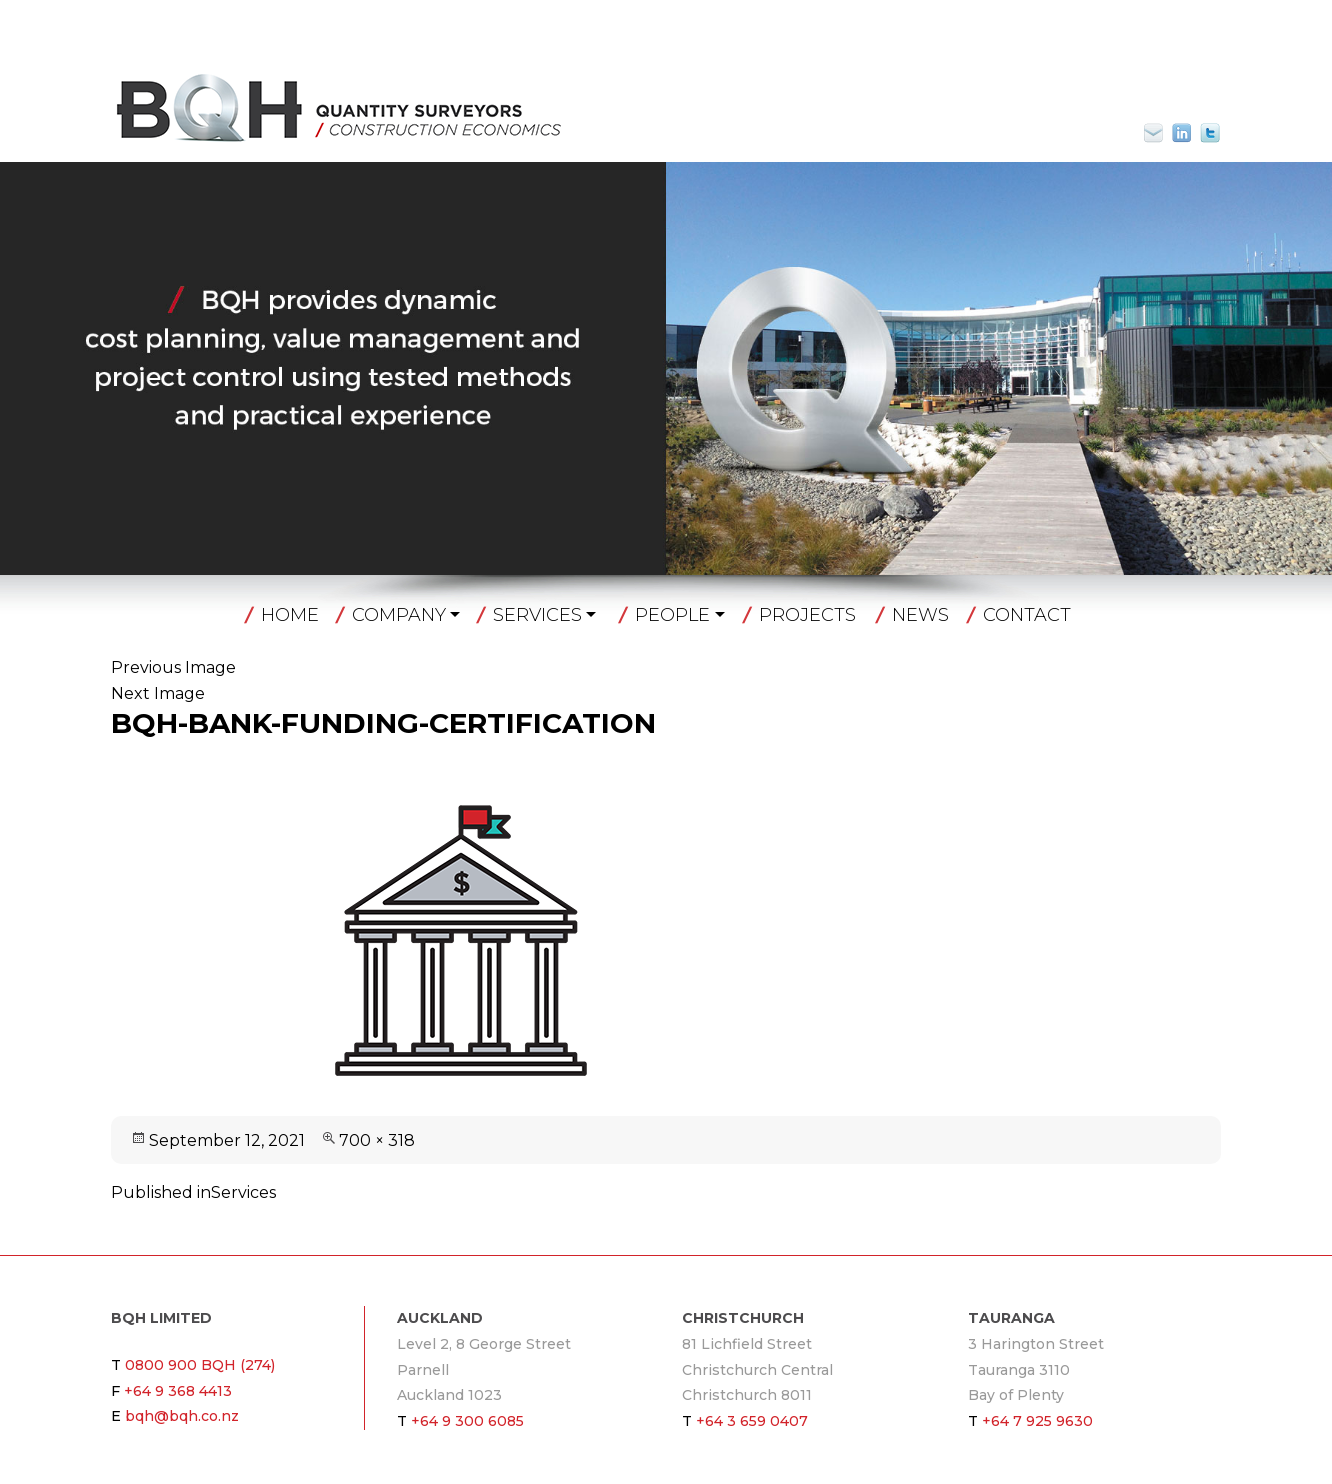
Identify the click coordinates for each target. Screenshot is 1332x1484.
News (920, 615)
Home (290, 615)
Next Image (158, 693)
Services (537, 615)
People (672, 615)
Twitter (1210, 133)
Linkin (1182, 133)
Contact (1027, 615)
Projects (807, 615)
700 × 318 (377, 1140)
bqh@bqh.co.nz (1162, 133)
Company (399, 615)
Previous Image (173, 667)
